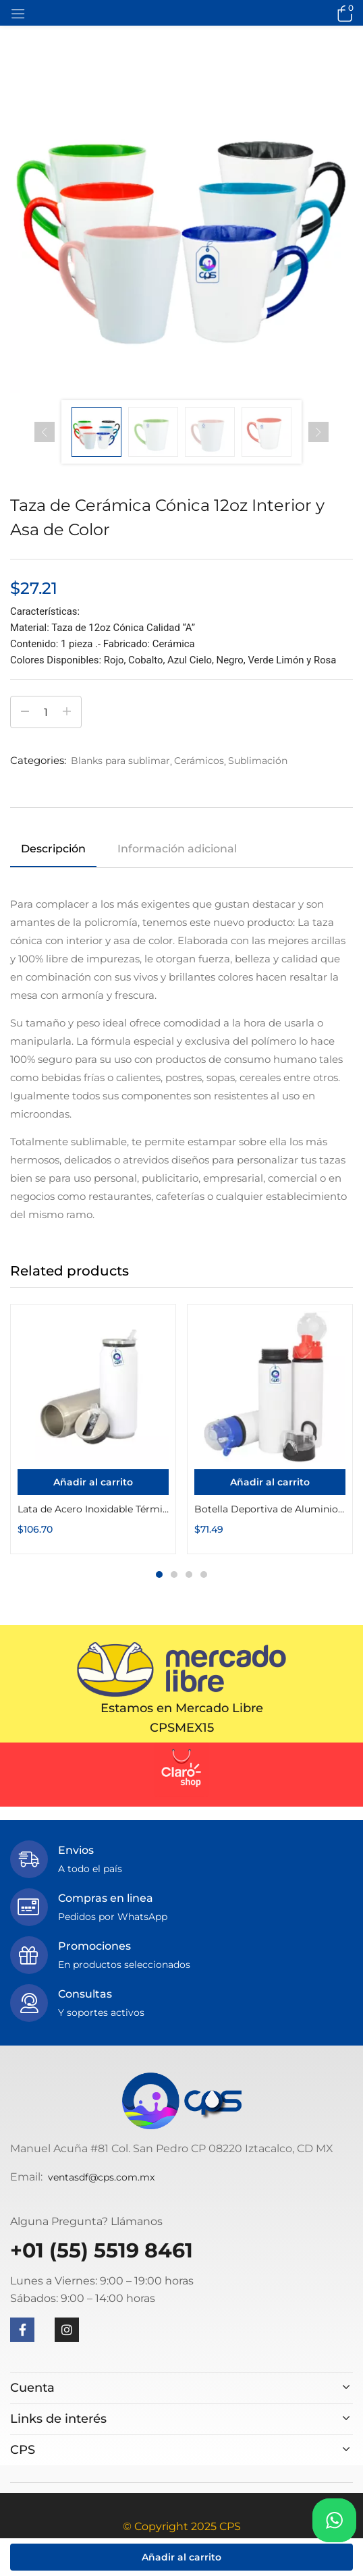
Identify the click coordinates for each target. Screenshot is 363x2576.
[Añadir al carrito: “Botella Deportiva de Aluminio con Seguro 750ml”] (269, 1482)
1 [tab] (159, 1574)
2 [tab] (174, 1574)
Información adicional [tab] (177, 848)
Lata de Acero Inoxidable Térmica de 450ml (93, 1509)
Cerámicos (199, 761)
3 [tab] (189, 1574)
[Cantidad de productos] (46, 712)
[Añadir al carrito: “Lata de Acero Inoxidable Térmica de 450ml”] (93, 1482)
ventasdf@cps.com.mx (101, 2177)
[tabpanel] (93, 1429)
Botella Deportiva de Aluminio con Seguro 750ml (269, 1509)
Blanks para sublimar (120, 761)
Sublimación (257, 761)
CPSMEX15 (182, 1727)
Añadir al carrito (181, 2557)
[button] (343, 13)
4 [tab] (203, 1574)
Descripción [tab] (53, 848)
